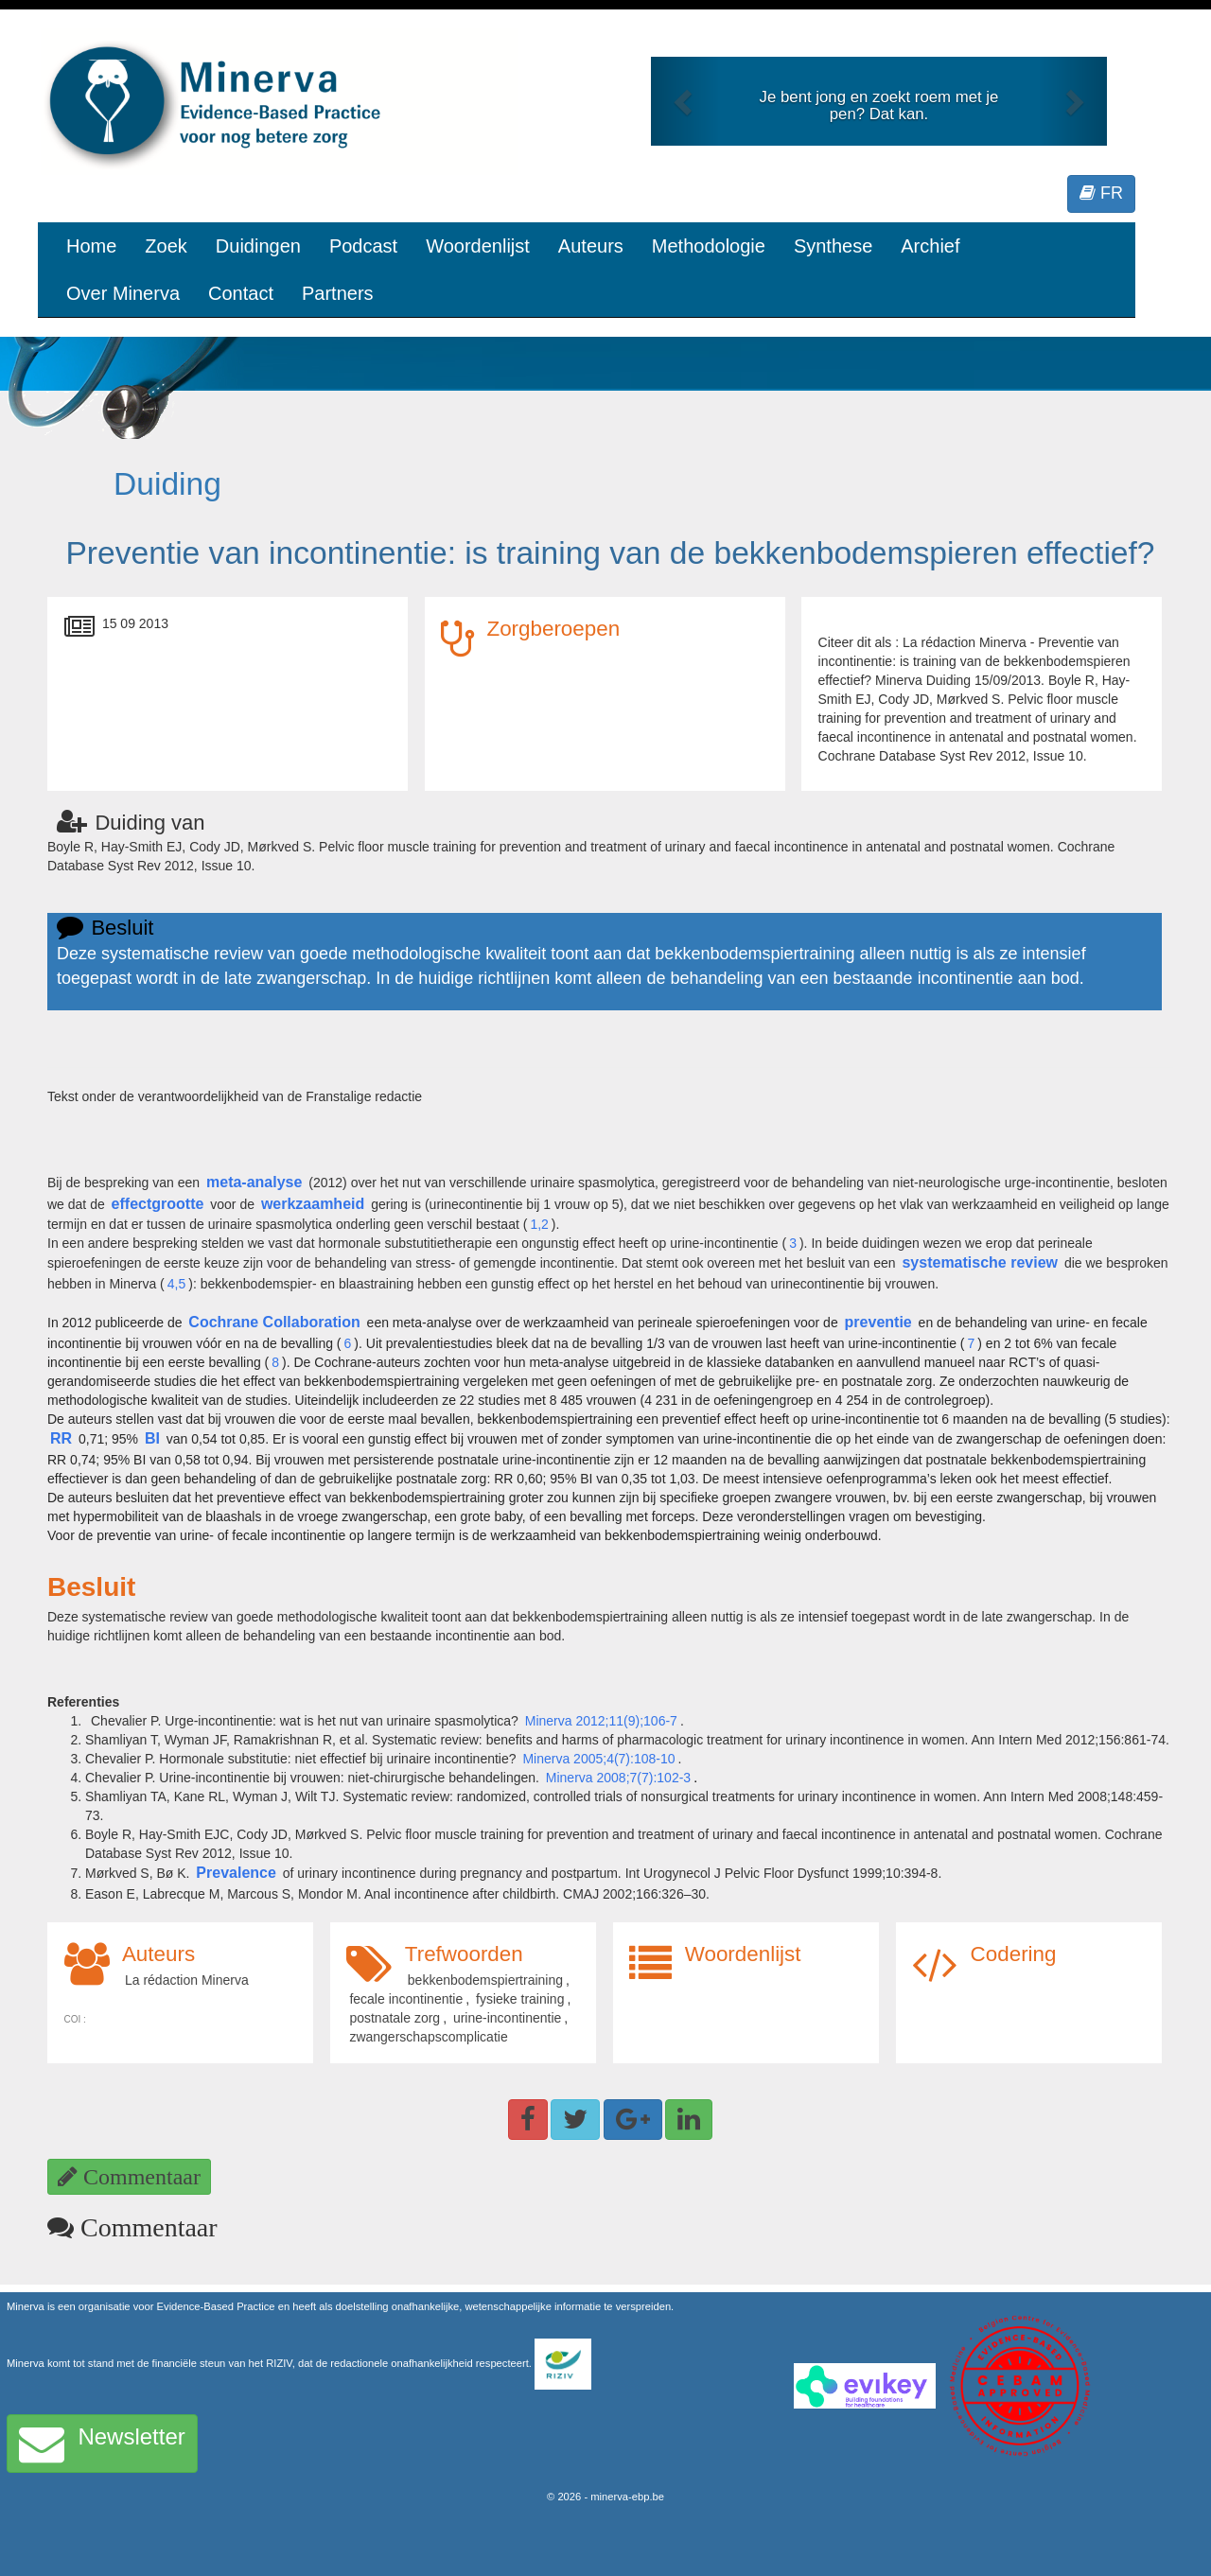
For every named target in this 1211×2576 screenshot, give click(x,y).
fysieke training (520, 1998)
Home (91, 246)
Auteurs (590, 246)
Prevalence (236, 1873)
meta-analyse (254, 1182)
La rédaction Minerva (187, 1980)
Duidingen (258, 246)
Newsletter (102, 2443)
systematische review (980, 1262)
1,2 (539, 1224)
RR (61, 1438)
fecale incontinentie (406, 1998)
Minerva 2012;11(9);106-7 (601, 1720)
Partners (338, 293)
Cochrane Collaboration (274, 1322)
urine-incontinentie (507, 2017)
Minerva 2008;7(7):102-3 (618, 1777)
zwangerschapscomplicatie (428, 2036)
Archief (930, 246)
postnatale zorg (394, 2017)
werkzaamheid (312, 1204)
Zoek (165, 246)
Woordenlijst (478, 246)
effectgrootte (158, 1204)
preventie (878, 1322)
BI (152, 1438)
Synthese (833, 246)
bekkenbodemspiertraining (485, 1980)
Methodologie (708, 246)
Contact (240, 293)
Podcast (363, 246)
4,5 (176, 1283)
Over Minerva (123, 293)
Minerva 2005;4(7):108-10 (598, 1758)
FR (1101, 193)
